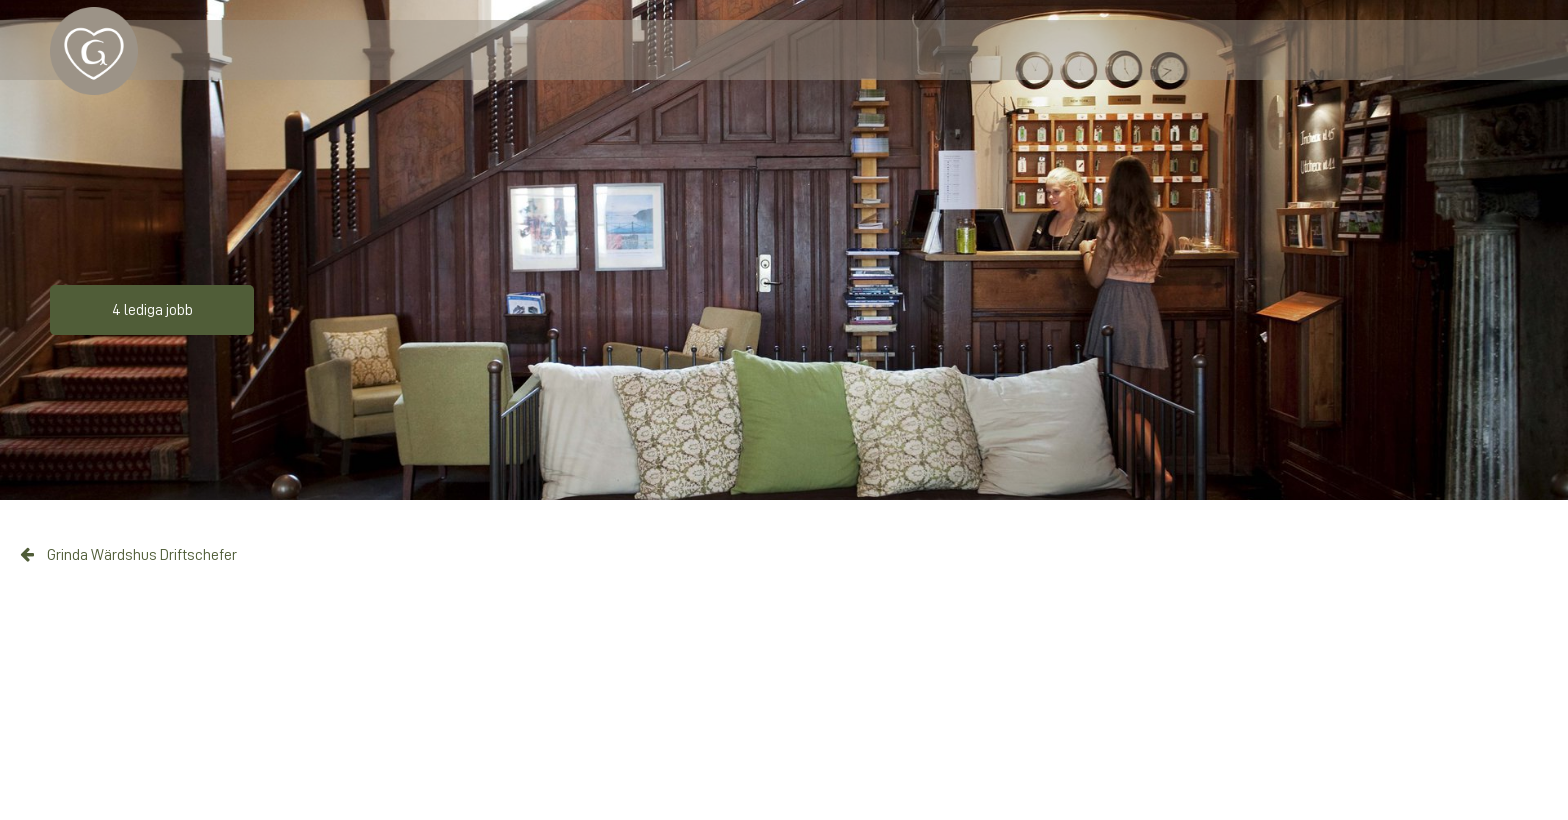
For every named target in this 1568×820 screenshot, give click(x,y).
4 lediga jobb (152, 310)
